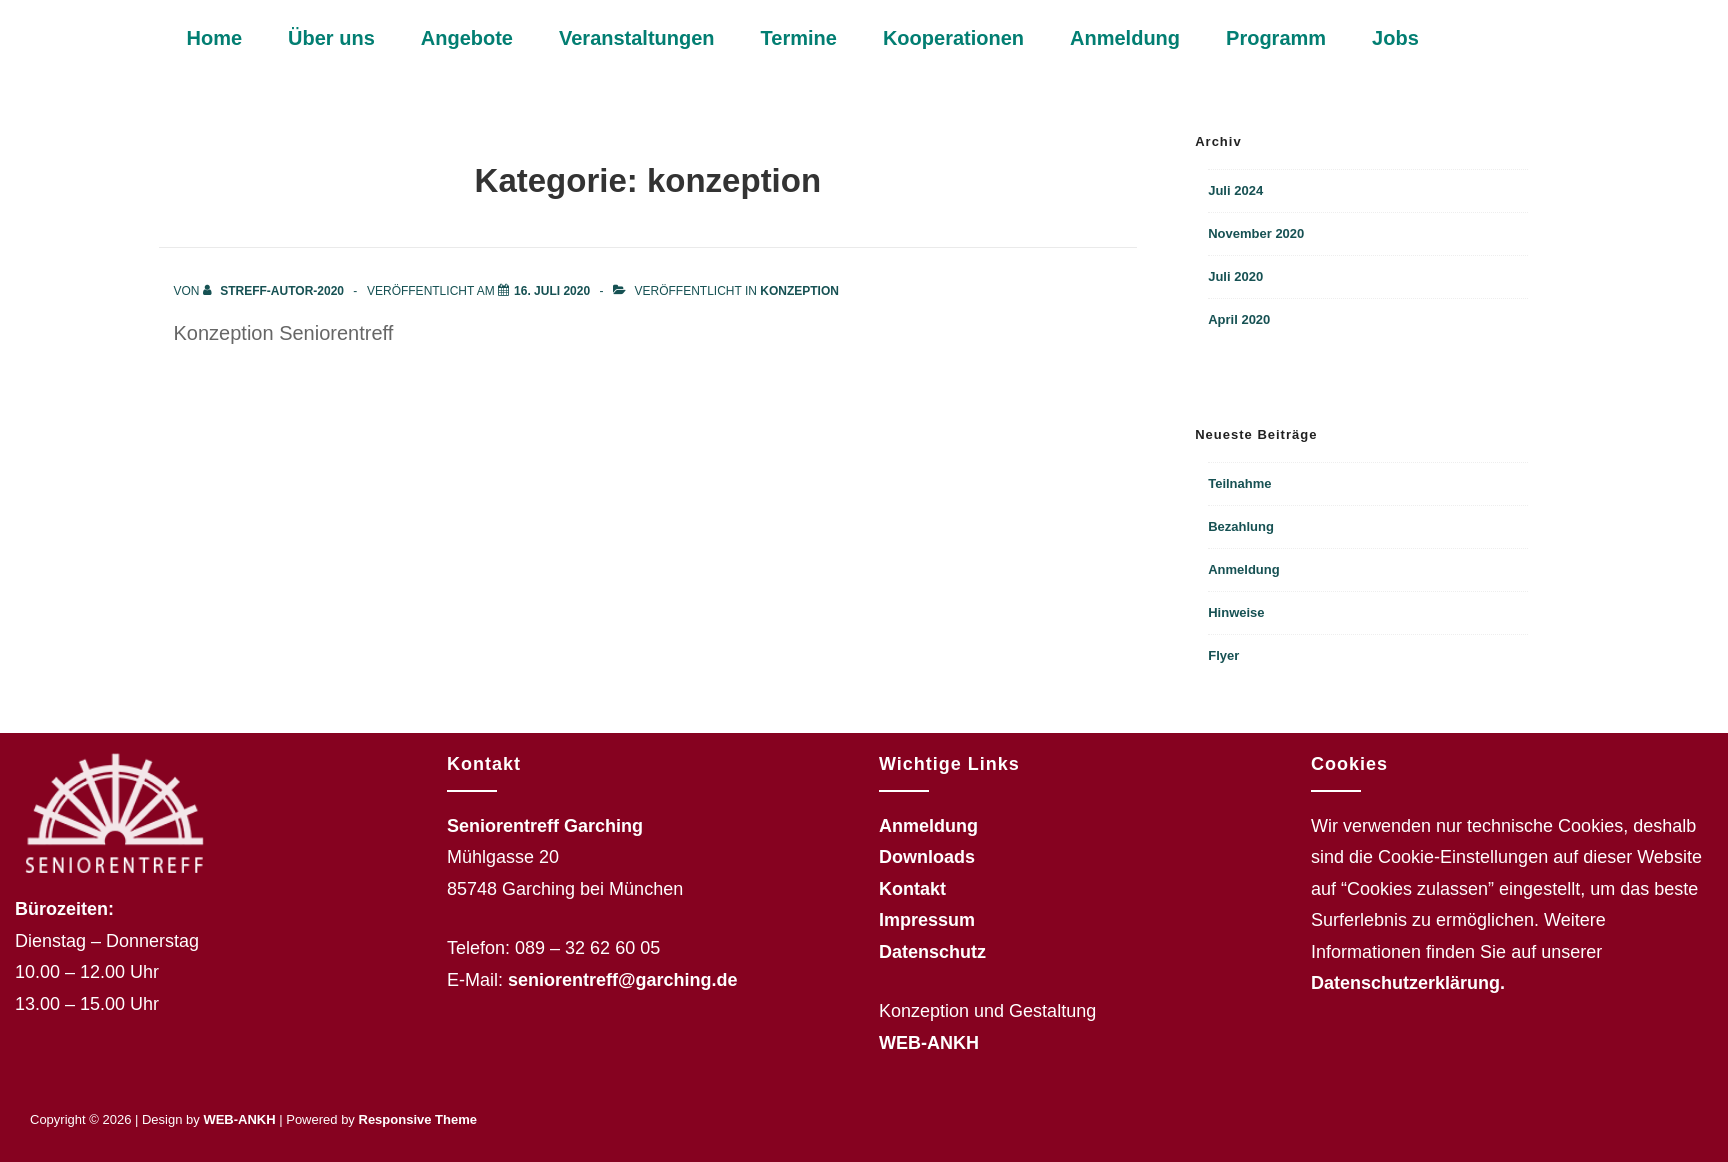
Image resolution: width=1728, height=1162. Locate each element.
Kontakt (912, 889)
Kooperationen (953, 38)
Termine (799, 38)
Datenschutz (932, 952)
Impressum (927, 920)
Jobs (1395, 38)
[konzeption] (552, 291)
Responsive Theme (418, 1119)
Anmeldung (1125, 38)
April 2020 (1239, 319)
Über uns (331, 38)
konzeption (799, 291)
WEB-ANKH (929, 1043)
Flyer (1223, 655)
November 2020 (1256, 233)
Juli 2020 (1235, 276)
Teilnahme (1239, 483)
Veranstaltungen (637, 38)
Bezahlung (1241, 526)
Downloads (927, 857)
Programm (1276, 38)
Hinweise (1236, 612)
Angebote (467, 38)
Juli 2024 (1235, 190)
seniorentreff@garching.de (623, 980)
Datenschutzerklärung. (1408, 983)
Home (215, 38)
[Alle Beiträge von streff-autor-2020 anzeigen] (275, 291)
